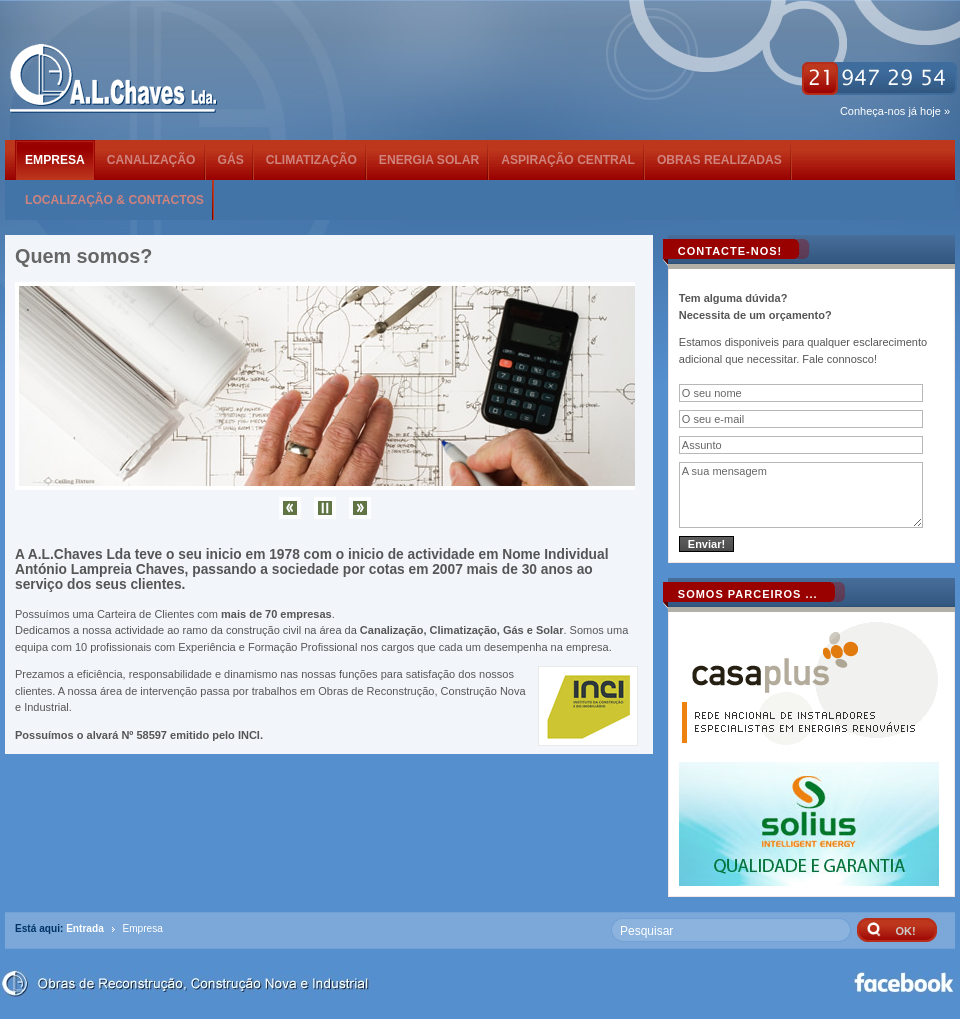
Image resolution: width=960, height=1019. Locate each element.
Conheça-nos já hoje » (895, 111)
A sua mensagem (801, 495)
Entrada (85, 928)
